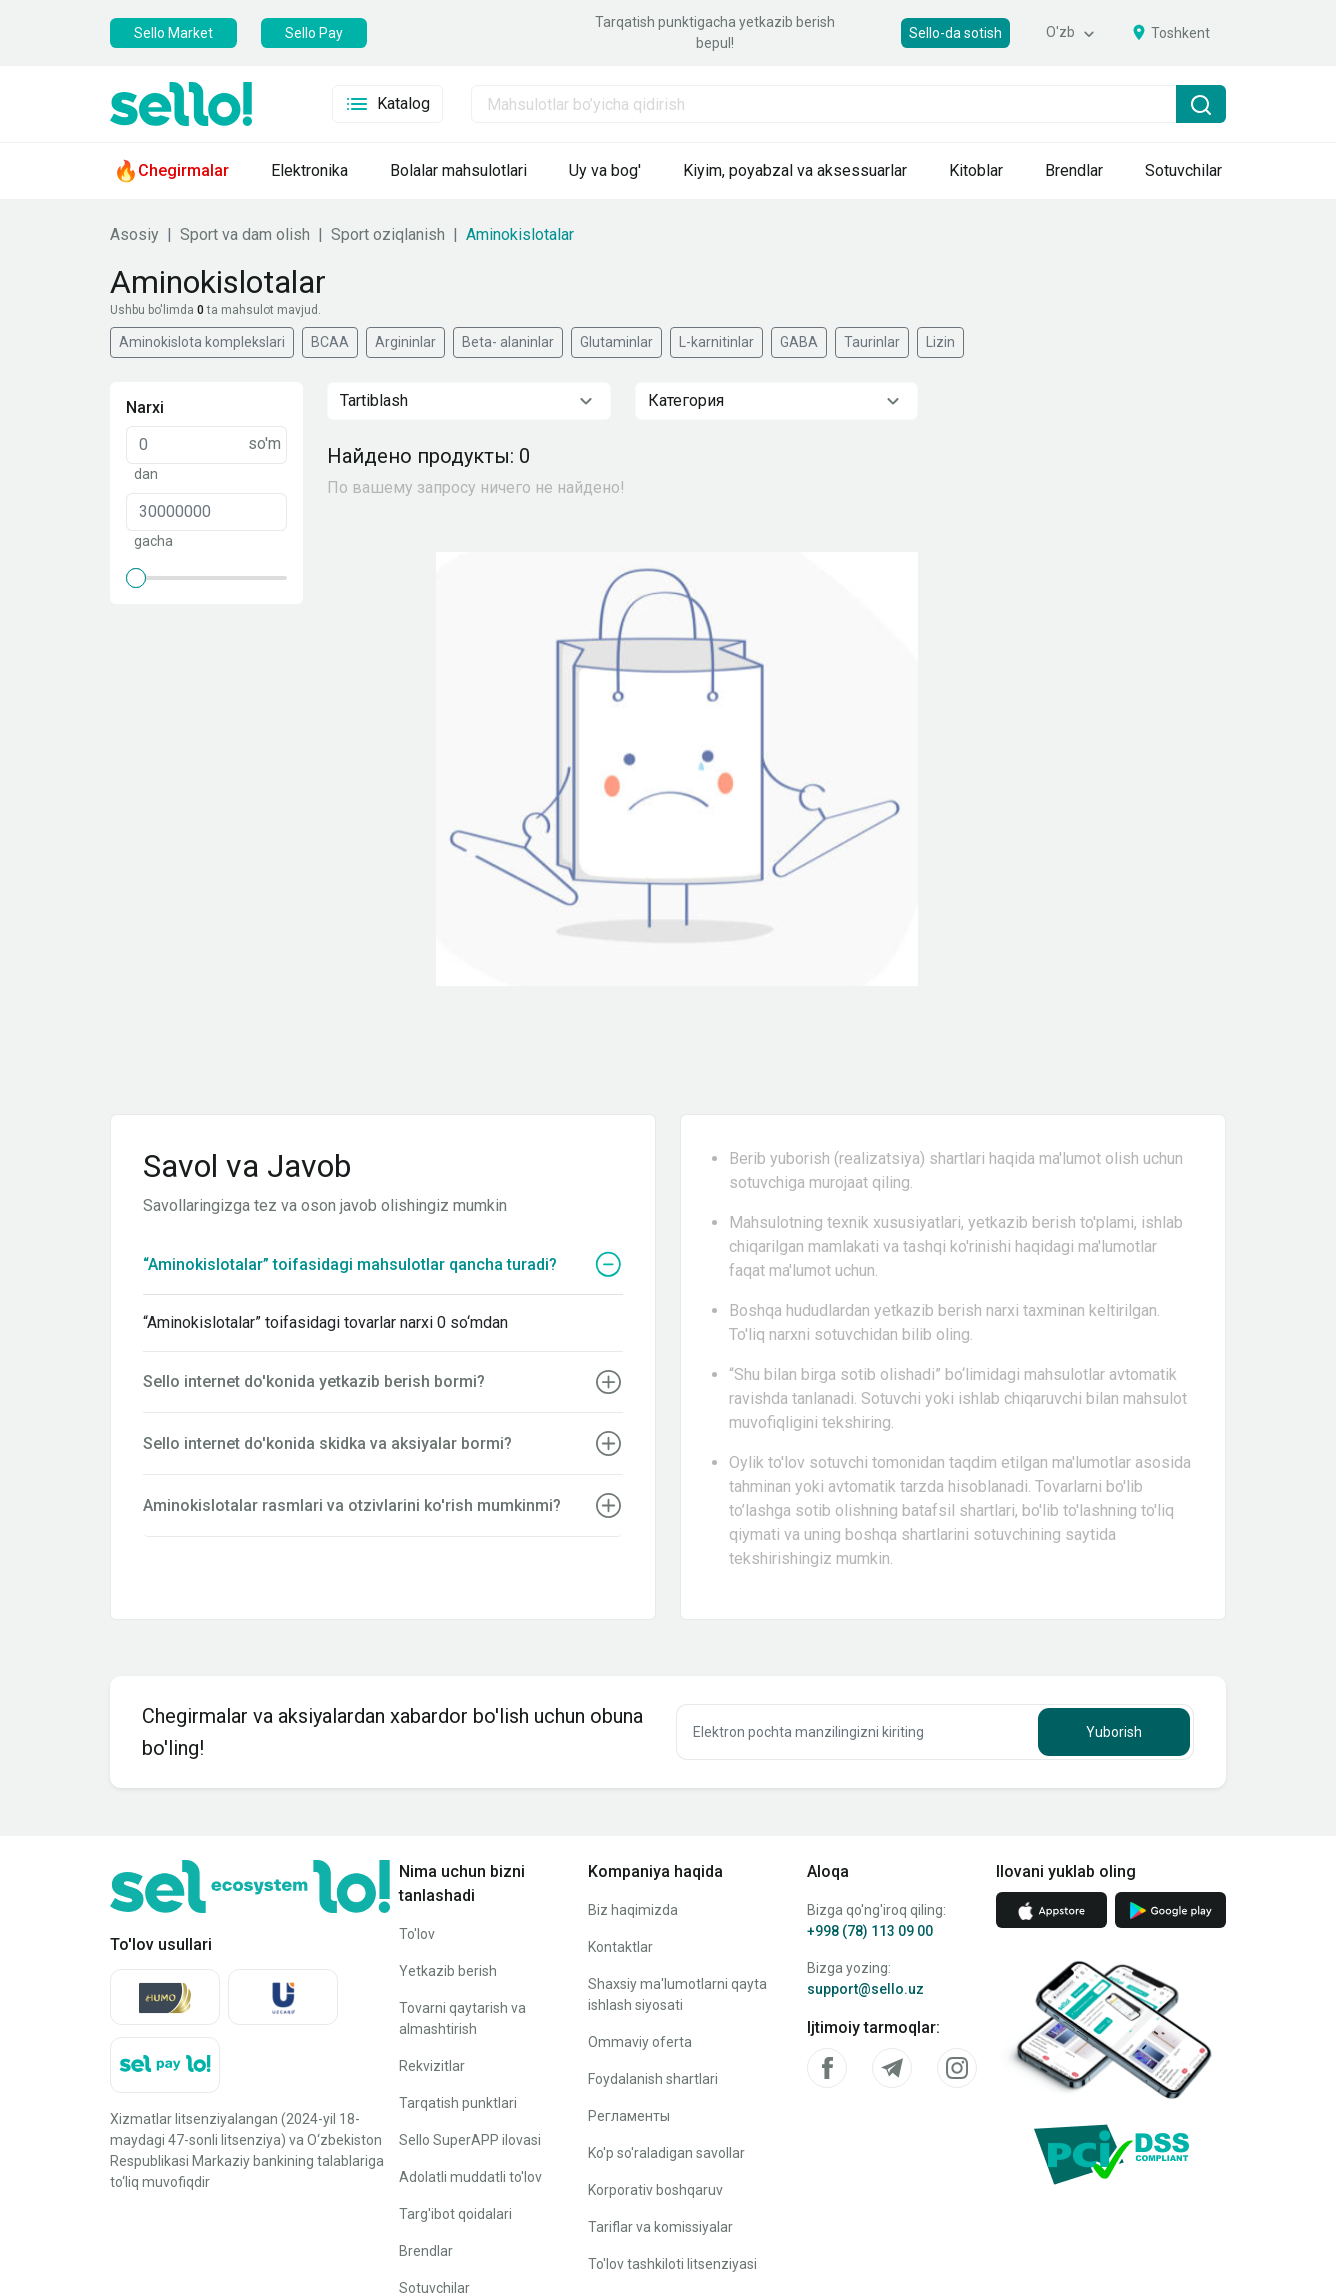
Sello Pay (314, 33)
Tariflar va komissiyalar (660, 2227)
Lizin (940, 342)
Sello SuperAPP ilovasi (470, 2140)
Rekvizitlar (432, 2066)
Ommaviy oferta (640, 2042)
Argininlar (405, 342)
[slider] (136, 578)
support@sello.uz (865, 1989)
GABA (799, 342)
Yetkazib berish (448, 1971)
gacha (153, 541)
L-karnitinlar (716, 342)
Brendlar (426, 2251)
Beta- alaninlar (508, 342)
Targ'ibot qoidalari (455, 2214)
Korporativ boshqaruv (655, 2190)
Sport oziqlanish (388, 234)
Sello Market (173, 33)
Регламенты (629, 2116)
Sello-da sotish (955, 33)
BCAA (330, 342)
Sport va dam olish (245, 234)
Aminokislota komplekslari (202, 342)
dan (146, 474)
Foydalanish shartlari (653, 2079)
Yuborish (1114, 1732)
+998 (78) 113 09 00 (870, 1931)
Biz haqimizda (633, 1910)
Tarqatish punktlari (458, 2103)
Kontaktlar (620, 1947)
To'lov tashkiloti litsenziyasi (672, 2264)
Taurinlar (872, 342)
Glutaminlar (616, 342)
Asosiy (134, 234)
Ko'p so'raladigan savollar (666, 2153)
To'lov (417, 1934)
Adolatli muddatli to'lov (470, 2177)
